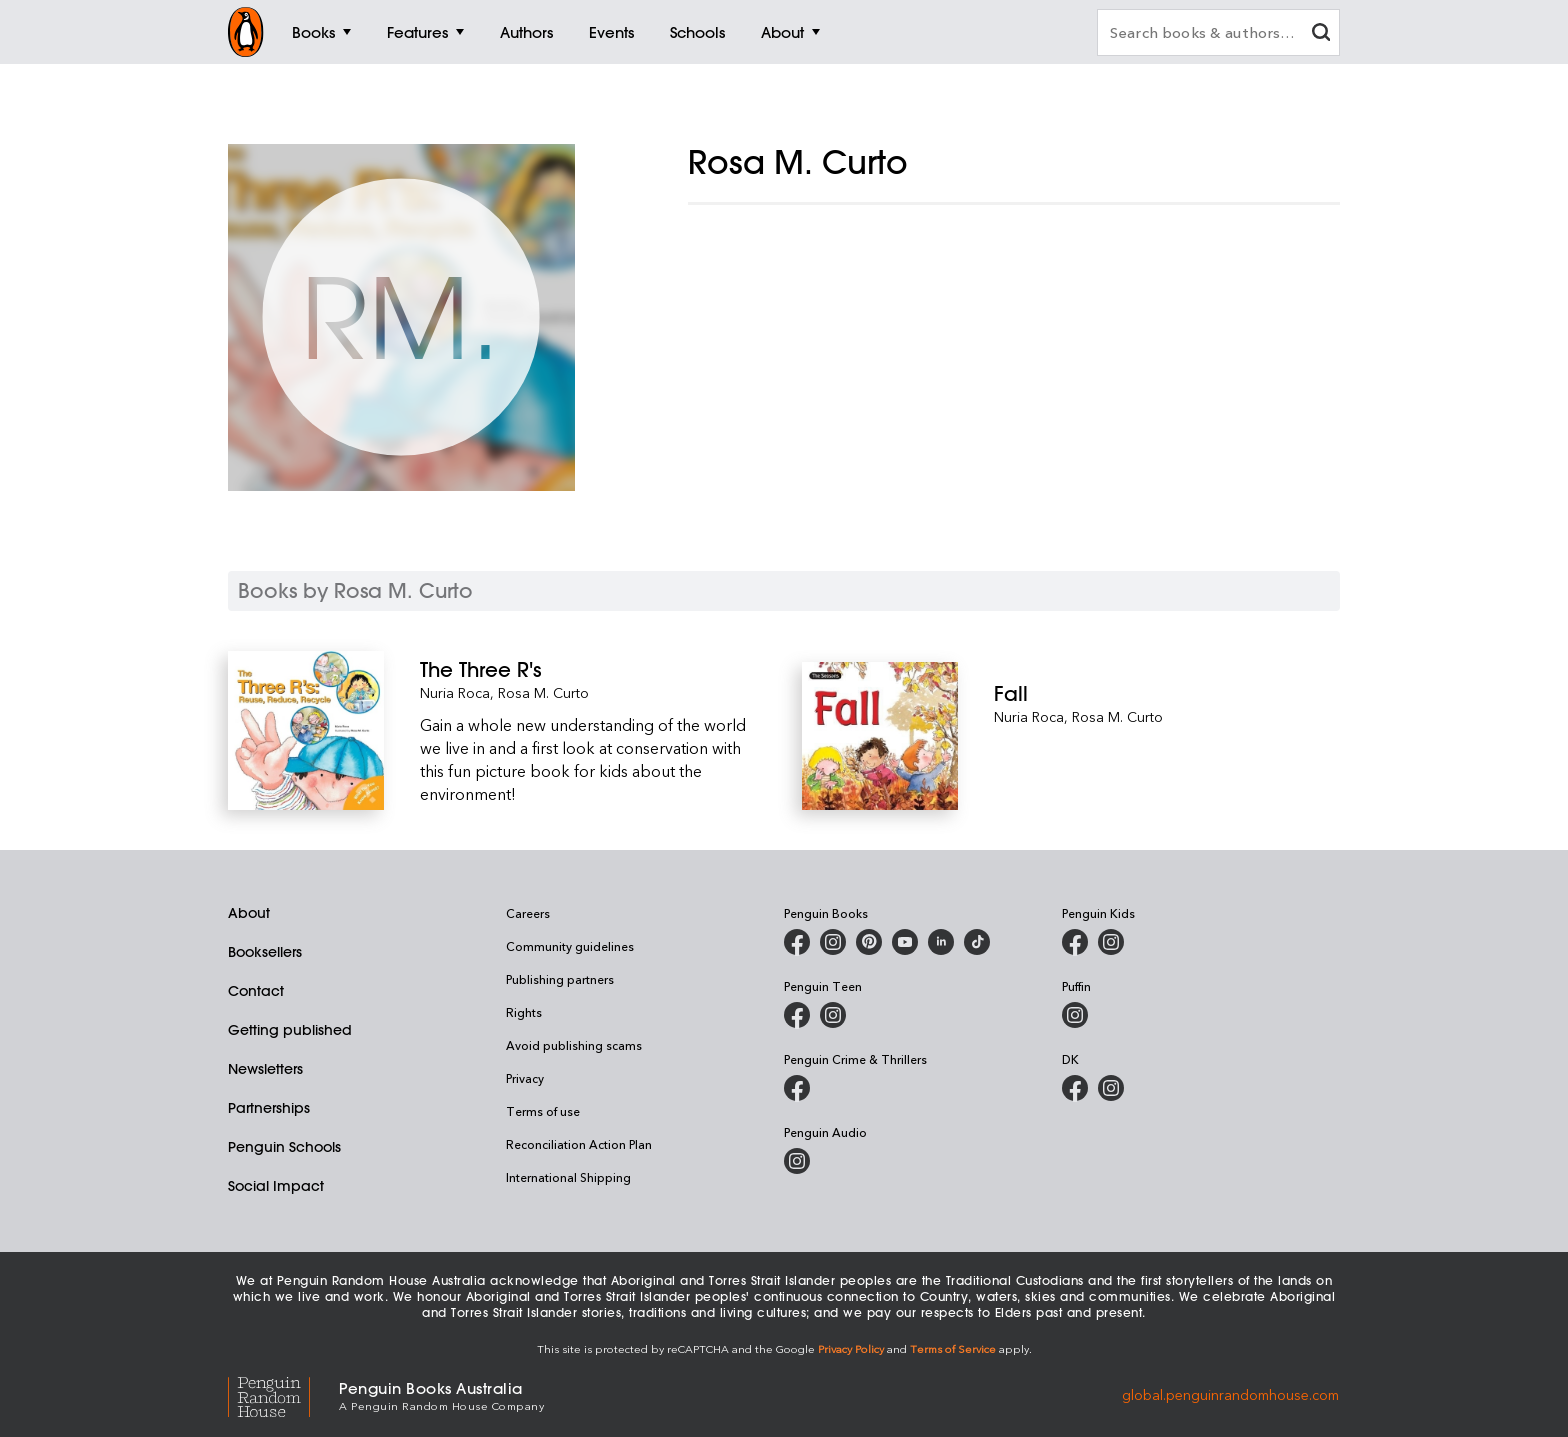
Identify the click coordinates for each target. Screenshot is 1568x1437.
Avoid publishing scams (574, 1045)
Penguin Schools (284, 1147)
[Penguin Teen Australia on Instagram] (833, 1015)
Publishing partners (560, 979)
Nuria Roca (455, 692)
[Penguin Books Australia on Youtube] (905, 942)
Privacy (525, 1078)
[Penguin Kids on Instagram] (1111, 942)
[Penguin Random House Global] (283, 1394)
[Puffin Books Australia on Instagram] (1075, 1015)
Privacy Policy (851, 1348)
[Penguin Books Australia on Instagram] (833, 942)
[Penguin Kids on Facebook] (1075, 942)
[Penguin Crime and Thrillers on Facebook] (797, 1088)
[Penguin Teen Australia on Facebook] (797, 1015)
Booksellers (265, 952)
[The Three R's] (593, 669)
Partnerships (269, 1108)
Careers (528, 913)
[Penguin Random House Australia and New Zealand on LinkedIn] (941, 942)
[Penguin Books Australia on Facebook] (797, 942)
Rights (524, 1012)
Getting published (290, 1030)
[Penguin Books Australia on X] (869, 942)
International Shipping (568, 1177)
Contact (256, 991)
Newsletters (265, 1069)
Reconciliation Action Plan (579, 1144)
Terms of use (543, 1111)
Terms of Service (953, 1348)
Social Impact (276, 1186)
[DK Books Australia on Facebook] (1075, 1088)
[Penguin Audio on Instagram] (797, 1161)
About (249, 913)
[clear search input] (1321, 34)
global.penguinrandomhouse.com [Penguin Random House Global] (1230, 1394)
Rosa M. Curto (543, 692)
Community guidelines (570, 946)
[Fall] (1167, 693)
